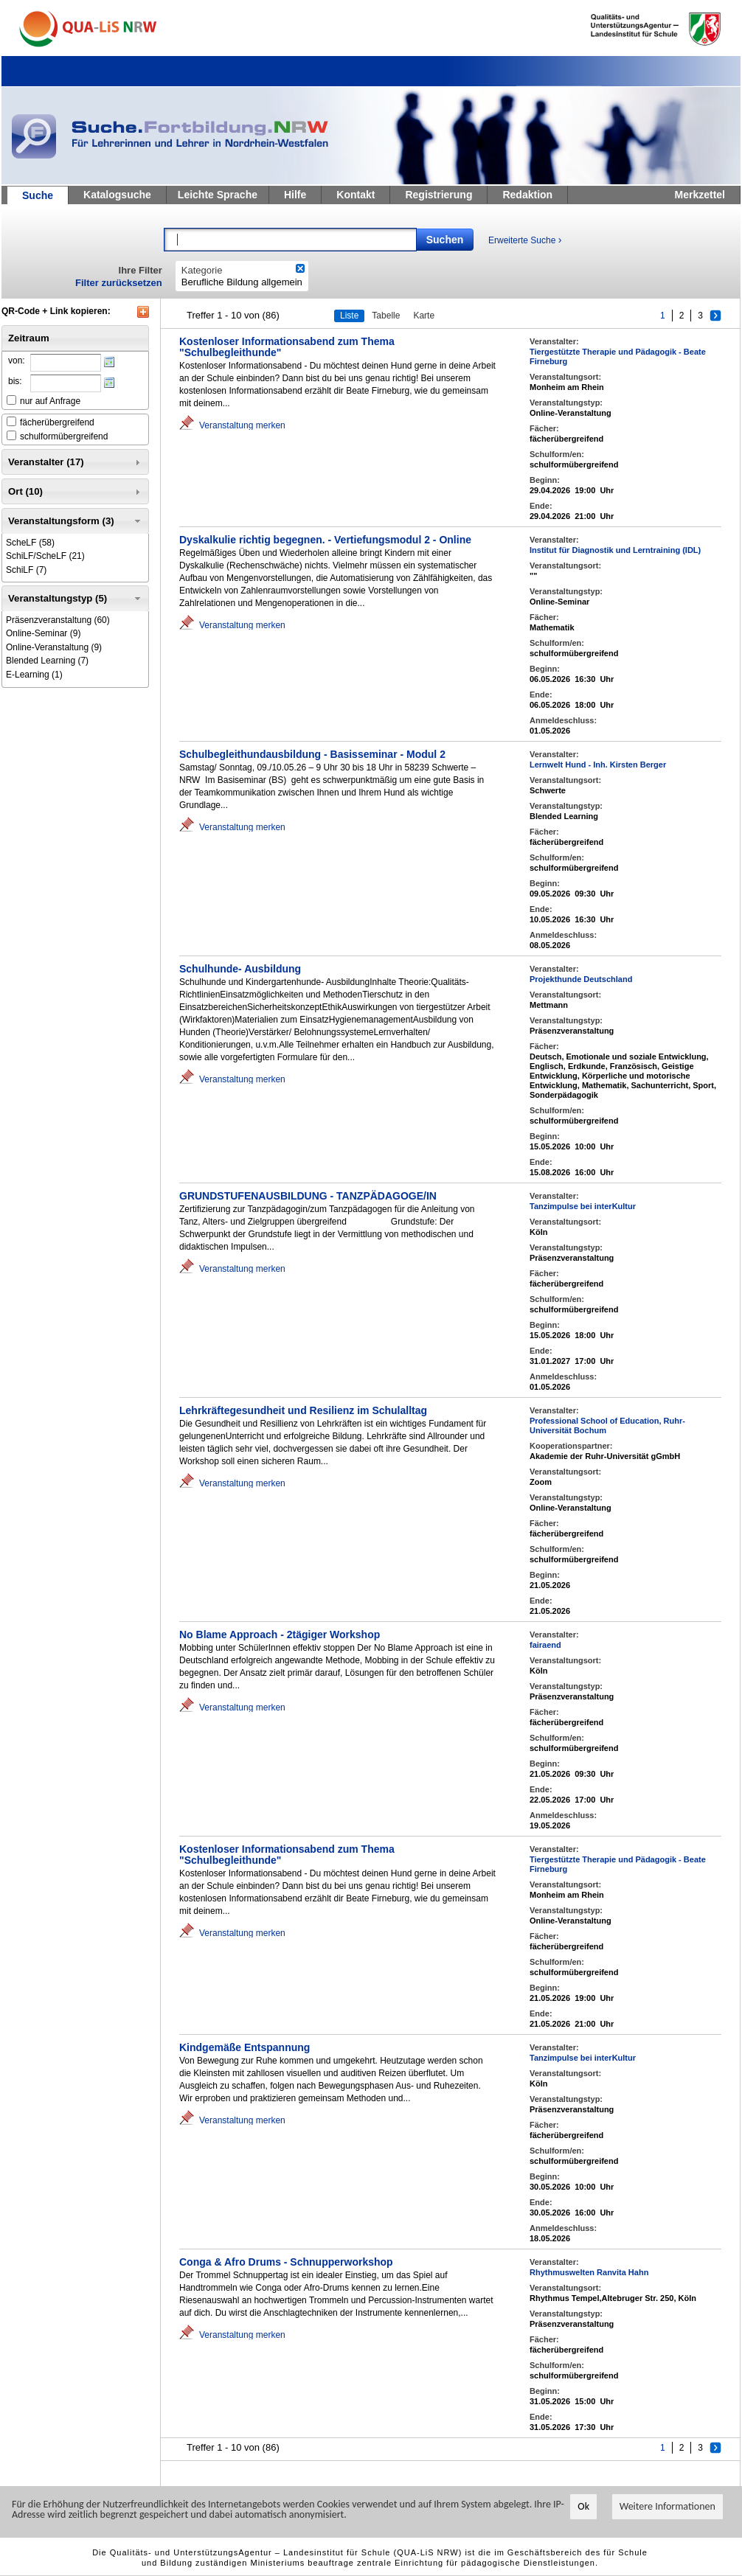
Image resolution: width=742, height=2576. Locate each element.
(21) (45, 556)
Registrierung (438, 195)
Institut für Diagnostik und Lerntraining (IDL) (615, 550)
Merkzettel (700, 195)
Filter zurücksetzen (118, 282)
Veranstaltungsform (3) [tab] (75, 521)
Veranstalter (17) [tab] (75, 462)
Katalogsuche (117, 195)
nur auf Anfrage (50, 401)
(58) (30, 542)
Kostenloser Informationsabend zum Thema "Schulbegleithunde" (287, 346)
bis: (15, 381)
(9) (43, 633)
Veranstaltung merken (242, 425)
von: (16, 360)
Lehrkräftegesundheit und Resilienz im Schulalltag (303, 1410)
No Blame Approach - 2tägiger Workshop (279, 1634)
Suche (37, 195)
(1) (34, 674)
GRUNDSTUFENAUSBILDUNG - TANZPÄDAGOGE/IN (308, 1196)
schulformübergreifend (64, 436)
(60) (58, 620)
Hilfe (295, 195)
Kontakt (355, 195)
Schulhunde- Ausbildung (240, 969)
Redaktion (527, 195)
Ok (583, 2507)
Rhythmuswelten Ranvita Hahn (589, 2272)
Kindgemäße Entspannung (244, 2047)
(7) (26, 570)
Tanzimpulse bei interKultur (583, 1206)
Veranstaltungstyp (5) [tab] (75, 599)
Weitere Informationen (667, 2507)
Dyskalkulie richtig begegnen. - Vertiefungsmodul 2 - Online (325, 540)
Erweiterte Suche (524, 240)
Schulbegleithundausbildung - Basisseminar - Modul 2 (312, 754)
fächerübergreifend (57, 422)
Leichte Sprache (217, 195)
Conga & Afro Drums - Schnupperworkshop (286, 2262)
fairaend (545, 1644)
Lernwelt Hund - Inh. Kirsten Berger (598, 764)
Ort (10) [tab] (75, 492)
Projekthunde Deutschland (581, 979)
